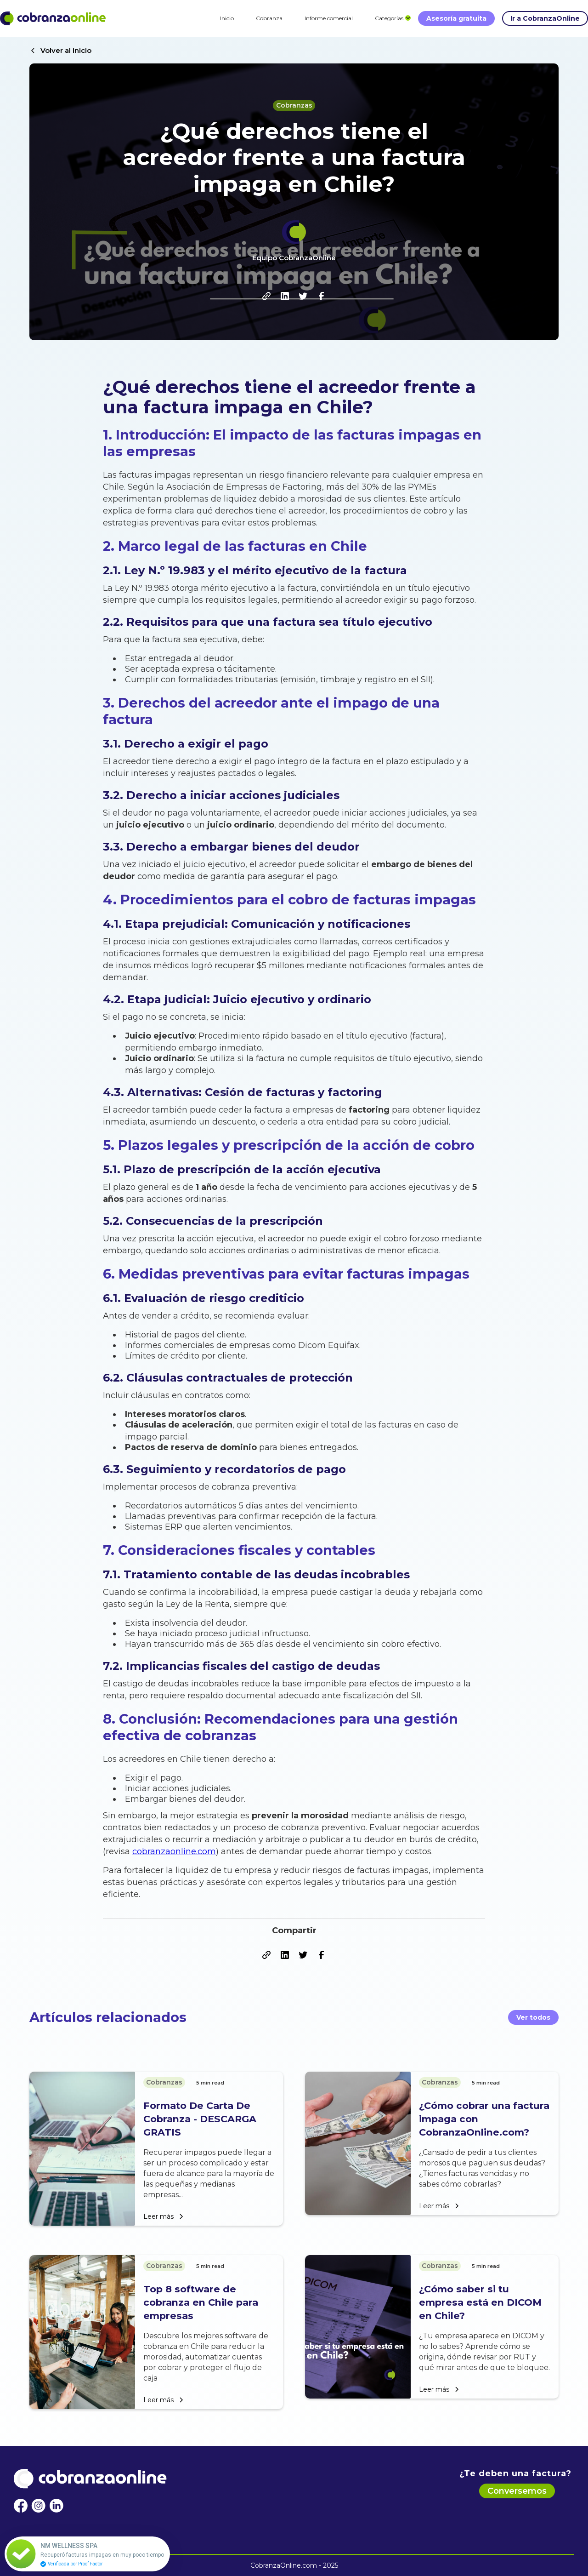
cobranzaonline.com (174, 1851)
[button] (389, 18)
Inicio (227, 18)
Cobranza (269, 18)
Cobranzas (294, 105)
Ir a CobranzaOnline (545, 18)
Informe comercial (329, 18)
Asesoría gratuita (456, 18)
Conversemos (517, 2491)
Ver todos (533, 2017)
